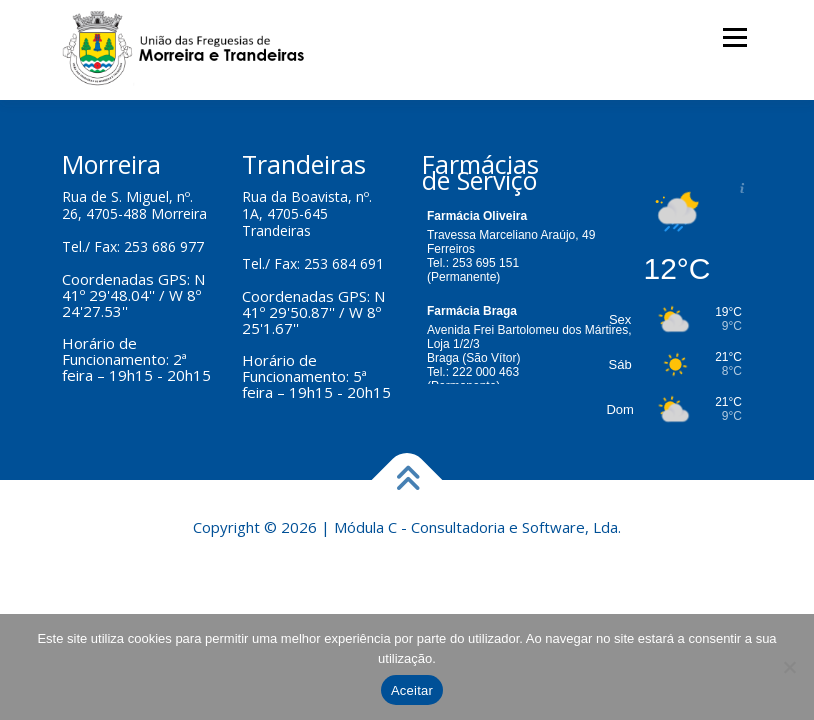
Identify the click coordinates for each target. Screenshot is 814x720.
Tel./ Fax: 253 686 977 (133, 246)
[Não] (789, 667)
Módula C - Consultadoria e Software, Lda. (477, 527)
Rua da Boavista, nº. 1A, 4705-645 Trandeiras (307, 213)
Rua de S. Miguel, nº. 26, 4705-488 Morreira (134, 205)
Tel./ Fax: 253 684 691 (313, 263)
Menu (734, 37)
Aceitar (412, 690)
